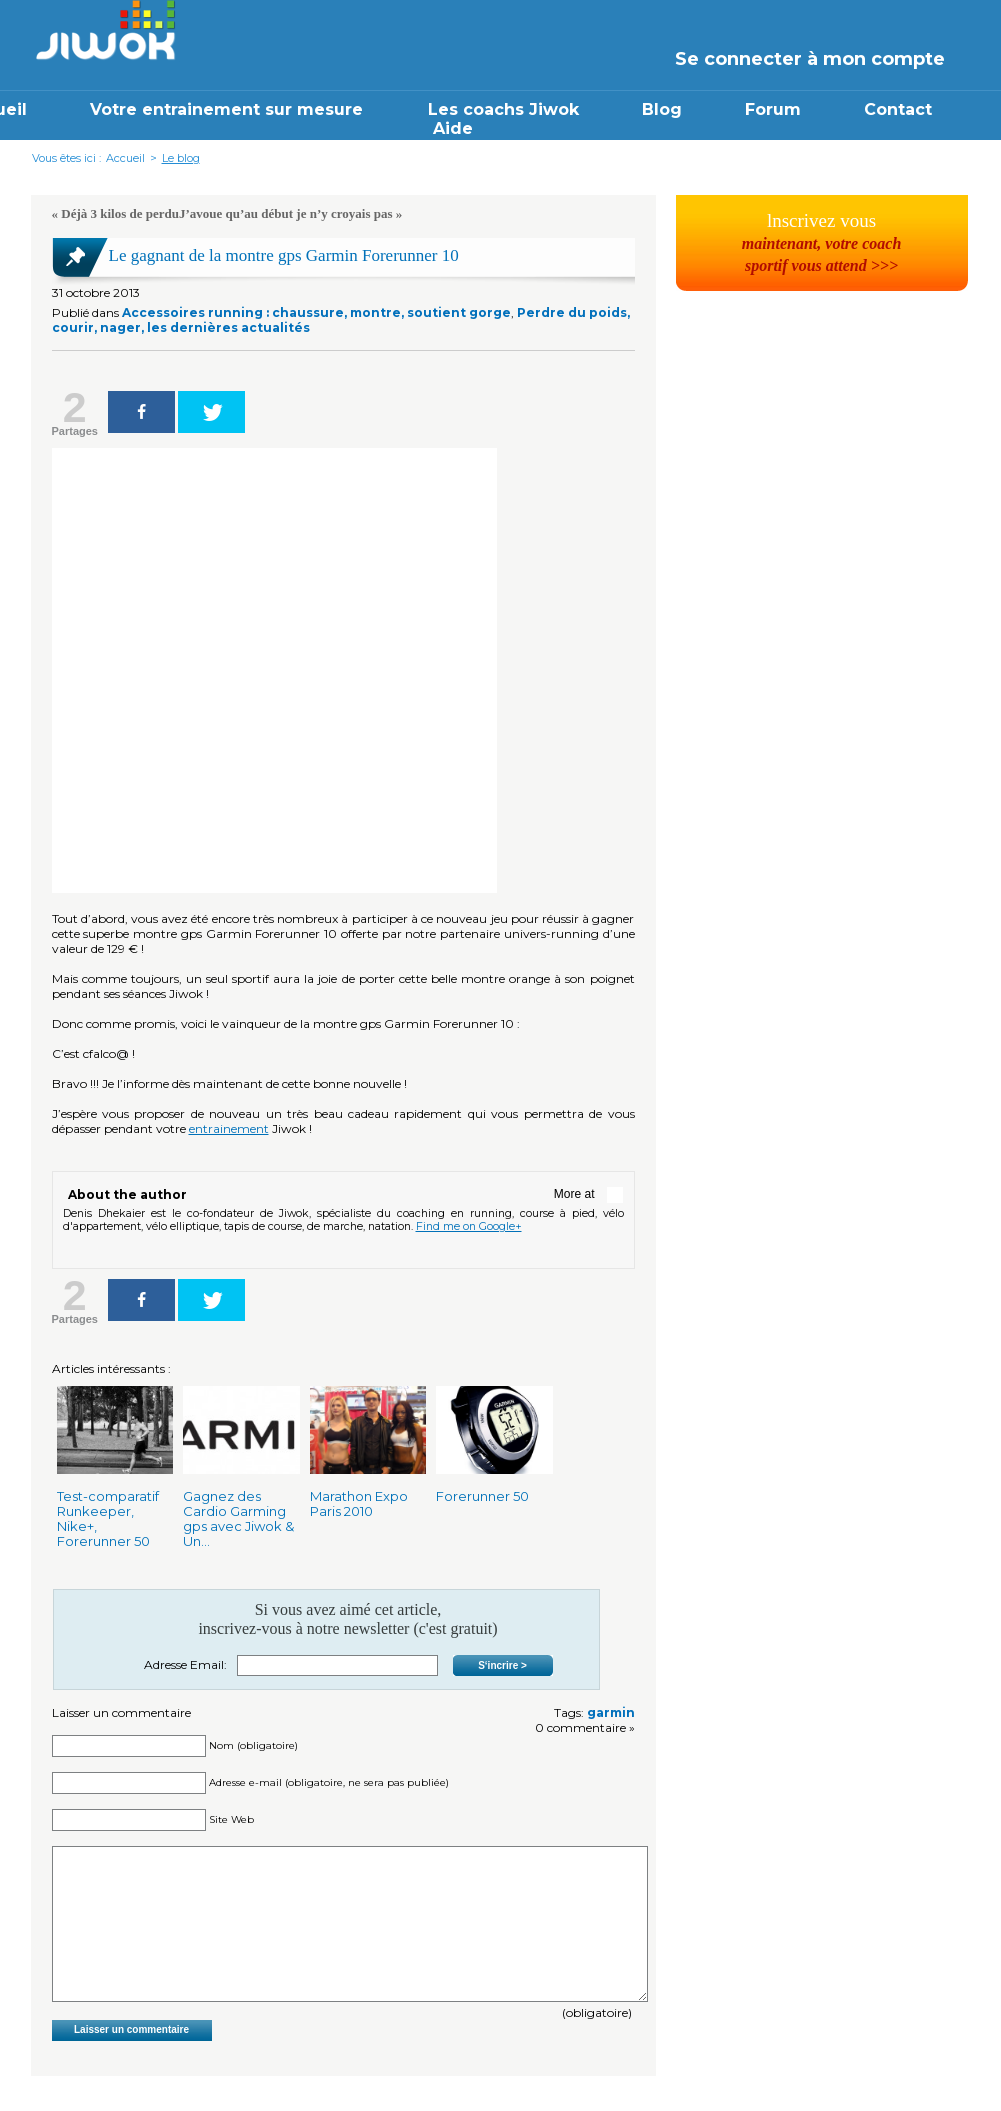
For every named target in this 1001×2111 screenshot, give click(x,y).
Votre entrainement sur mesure (229, 109)
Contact (898, 109)
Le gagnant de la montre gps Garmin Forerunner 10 (284, 255)
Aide (453, 128)
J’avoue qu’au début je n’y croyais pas (286, 213)
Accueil (125, 158)
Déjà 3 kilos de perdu (120, 213)
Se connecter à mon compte (810, 59)
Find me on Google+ (469, 1226)
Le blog (181, 158)
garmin (611, 1712)
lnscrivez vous (822, 242)
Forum (773, 109)
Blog (662, 109)
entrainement (229, 1128)
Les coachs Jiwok (503, 109)
